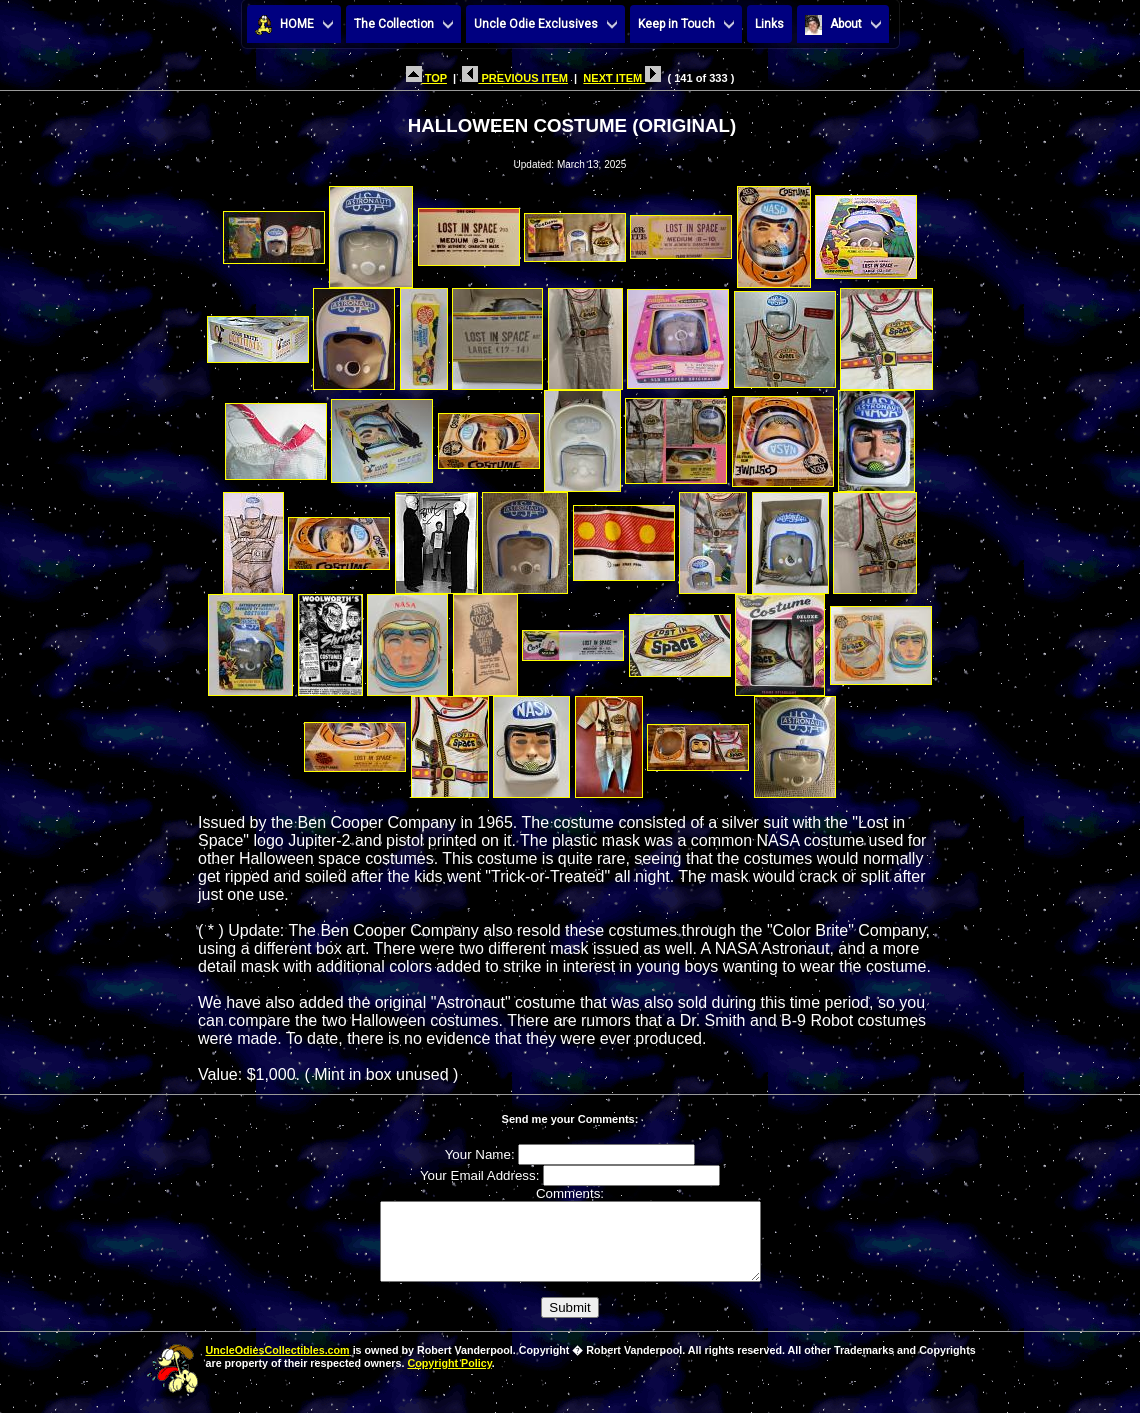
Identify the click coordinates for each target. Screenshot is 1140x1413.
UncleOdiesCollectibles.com (278, 1365)
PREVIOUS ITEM (515, 78)
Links (769, 24)
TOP (426, 78)
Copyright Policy (449, 1378)
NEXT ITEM (622, 78)
